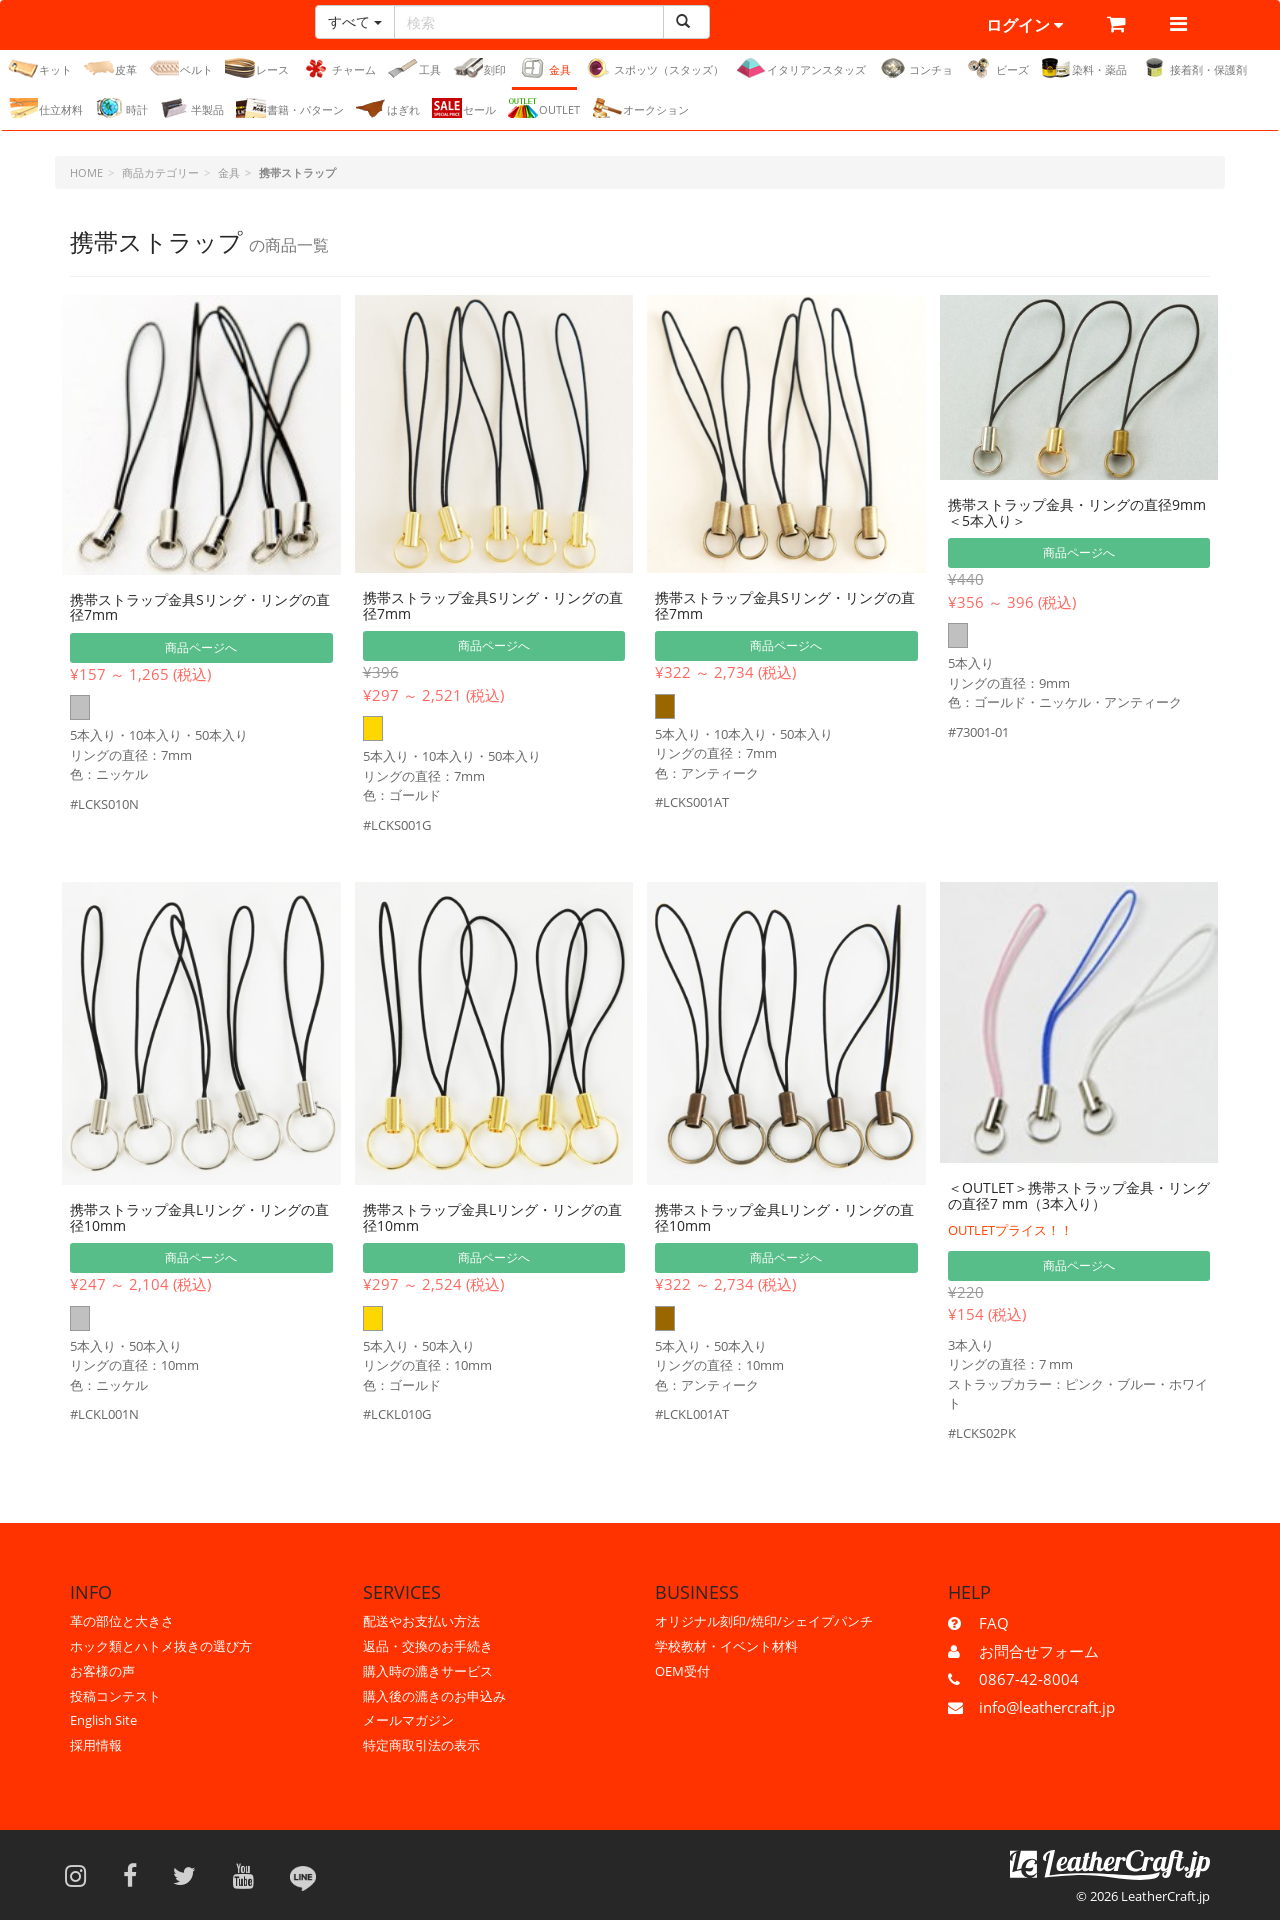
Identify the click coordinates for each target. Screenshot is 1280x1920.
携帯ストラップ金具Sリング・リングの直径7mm (200, 607)
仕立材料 (45, 108)
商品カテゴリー (160, 172)
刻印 (479, 68)
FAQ (994, 1623)
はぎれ (388, 108)
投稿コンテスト (115, 1696)
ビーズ (997, 68)
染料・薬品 (1084, 68)
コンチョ (915, 68)
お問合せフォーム (1039, 1651)
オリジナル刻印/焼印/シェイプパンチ (764, 1621)
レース (257, 68)
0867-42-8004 (1029, 1679)
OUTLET (544, 108)
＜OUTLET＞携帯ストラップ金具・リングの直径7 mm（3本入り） (1079, 1195)
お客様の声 (102, 1671)
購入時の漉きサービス (428, 1671)
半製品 (192, 108)
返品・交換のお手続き (428, 1646)
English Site (103, 1720)
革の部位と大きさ (122, 1621)
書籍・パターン (290, 108)
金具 (544, 68)
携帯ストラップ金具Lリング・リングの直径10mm (199, 1217)
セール (464, 108)
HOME (86, 172)
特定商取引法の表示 (421, 1745)
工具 (414, 68)
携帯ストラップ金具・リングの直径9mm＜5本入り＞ (1077, 512)
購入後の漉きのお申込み (434, 1696)
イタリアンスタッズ (801, 68)
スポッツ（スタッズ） (653, 68)
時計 (121, 108)
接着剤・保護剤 (1193, 68)
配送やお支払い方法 (421, 1621)
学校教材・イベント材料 (726, 1646)
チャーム (338, 68)
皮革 (110, 68)
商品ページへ (201, 647)
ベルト (181, 68)
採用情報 (96, 1745)
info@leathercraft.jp (1047, 1707)
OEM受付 (682, 1671)
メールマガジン (408, 1720)
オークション (640, 108)
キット (40, 68)
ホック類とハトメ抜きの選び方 (161, 1646)
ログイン (1024, 25)
